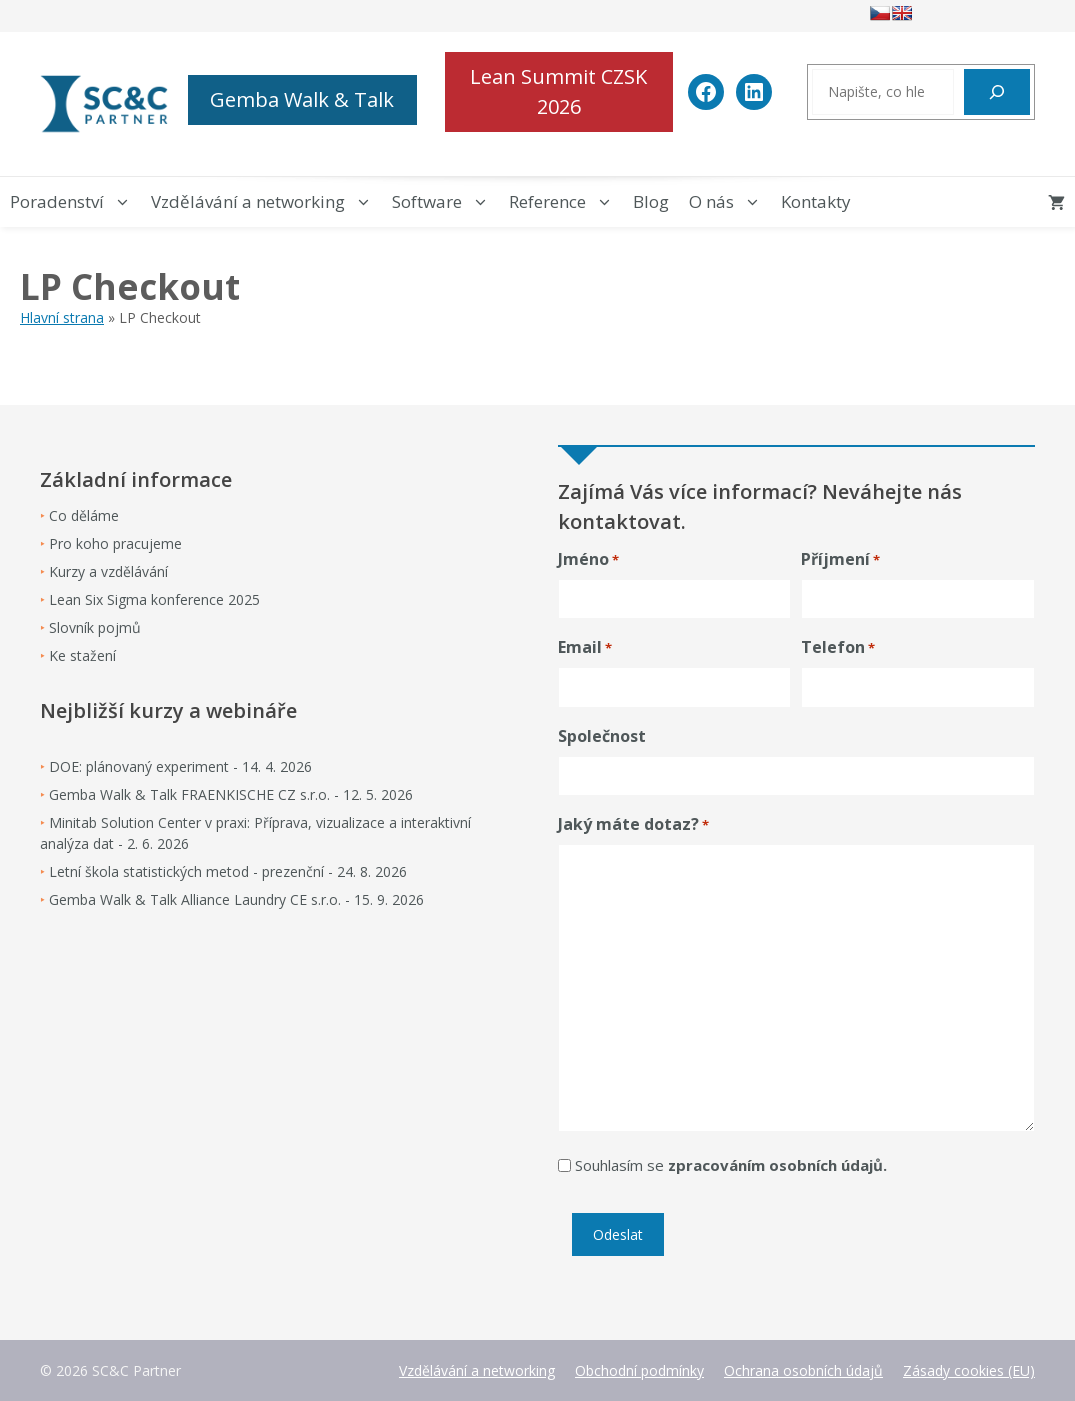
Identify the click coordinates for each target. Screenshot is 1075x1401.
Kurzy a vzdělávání (108, 571)
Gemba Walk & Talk (302, 99)
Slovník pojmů (95, 627)
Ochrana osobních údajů (803, 1370)
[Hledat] (997, 92)
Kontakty (816, 201)
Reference (566, 202)
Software (445, 202)
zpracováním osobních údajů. (777, 1165)
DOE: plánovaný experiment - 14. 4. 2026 (180, 766)
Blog (651, 201)
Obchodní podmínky (639, 1370)
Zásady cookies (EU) (969, 1370)
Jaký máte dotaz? (633, 824)
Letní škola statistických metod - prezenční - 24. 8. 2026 (228, 871)
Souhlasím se (731, 1165)
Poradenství (75, 202)
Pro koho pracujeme (115, 543)
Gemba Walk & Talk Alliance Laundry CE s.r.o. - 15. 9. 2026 (236, 899)
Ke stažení (82, 655)
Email (585, 647)
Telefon (838, 647)
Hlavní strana (62, 317)
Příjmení (840, 559)
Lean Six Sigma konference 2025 (154, 599)
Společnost (602, 736)
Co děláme (84, 515)
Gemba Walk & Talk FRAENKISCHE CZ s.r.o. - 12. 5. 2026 (231, 794)
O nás (730, 202)
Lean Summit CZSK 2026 (558, 91)
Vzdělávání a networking (266, 202)
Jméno (588, 559)
